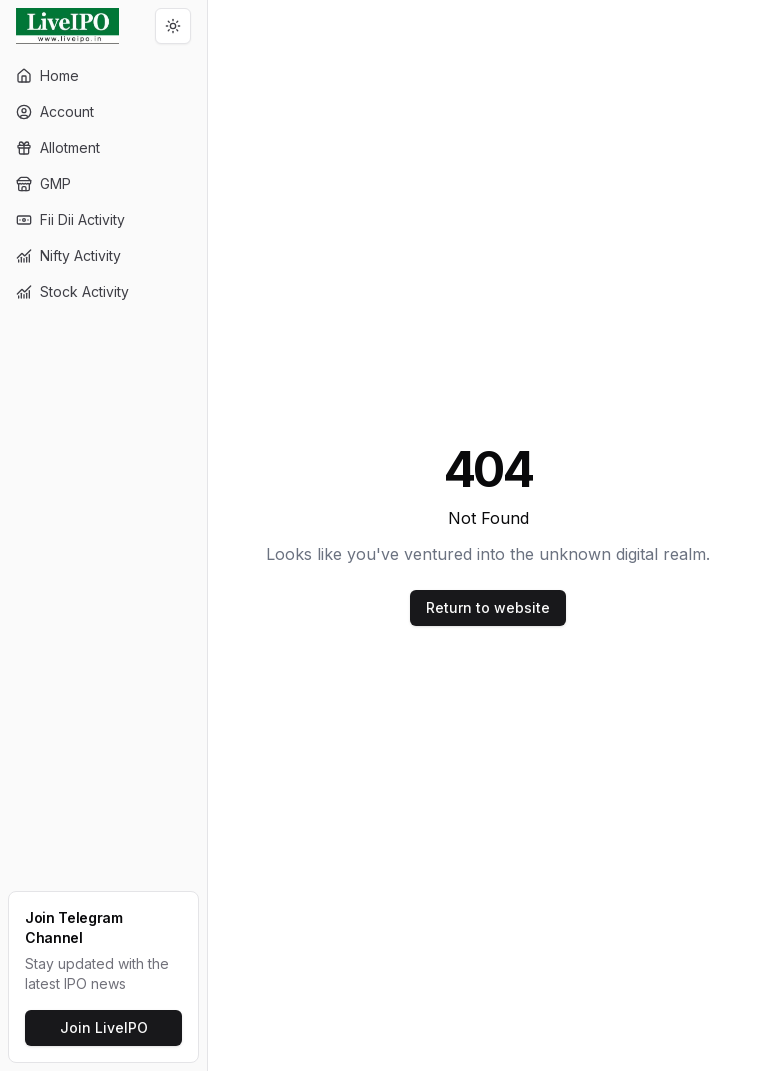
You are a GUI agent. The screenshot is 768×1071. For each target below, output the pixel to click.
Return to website (488, 607)
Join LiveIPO (104, 1027)
